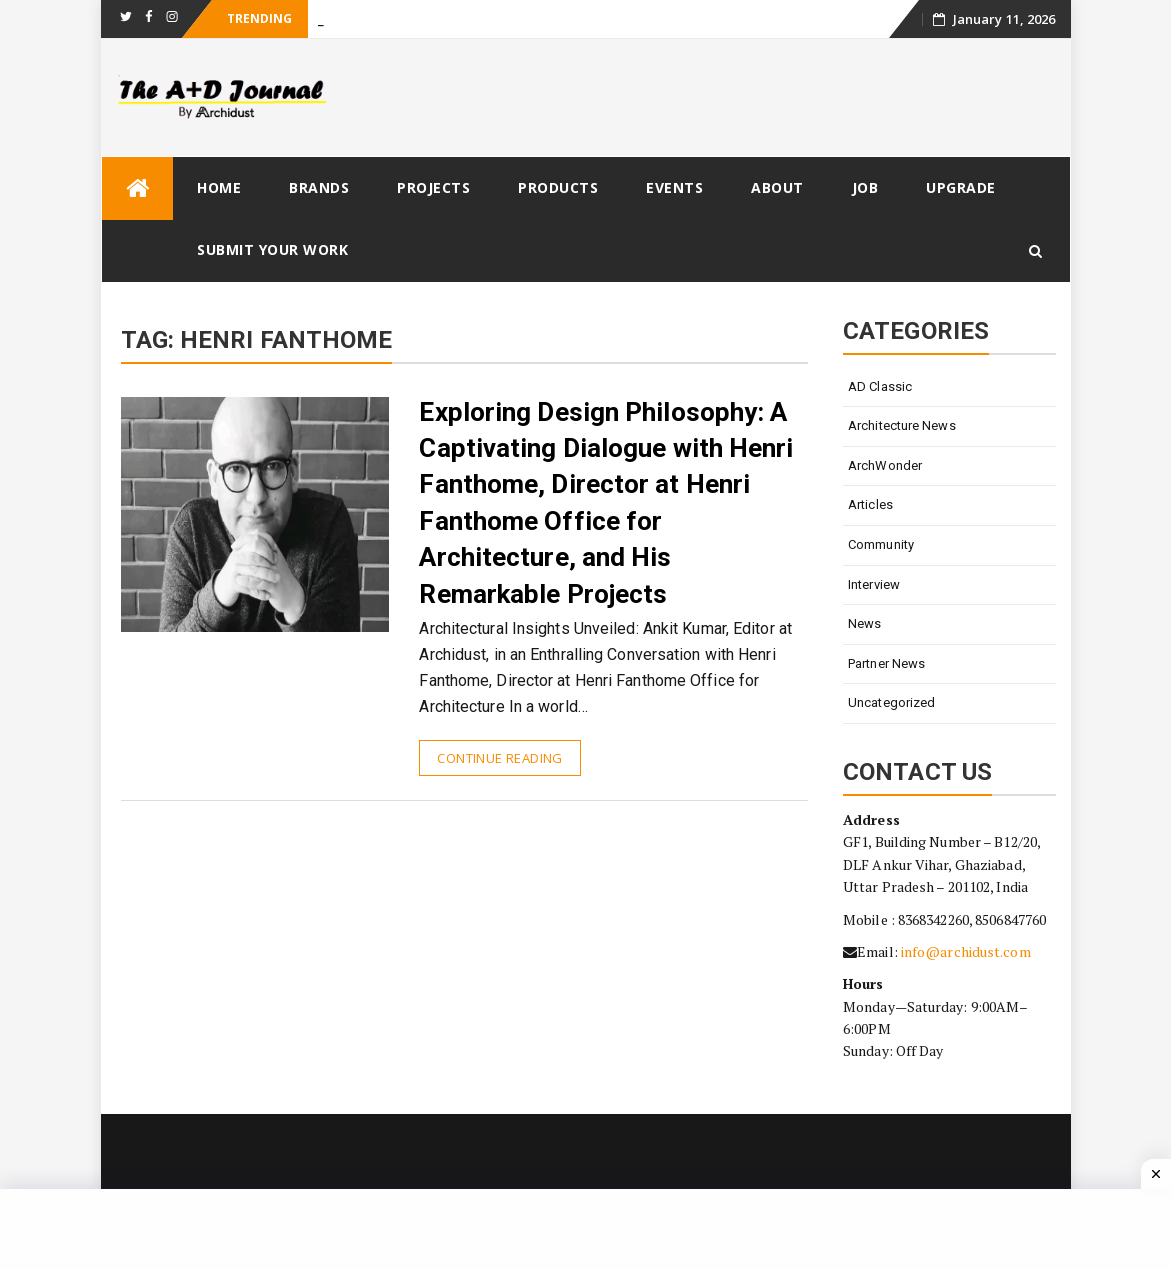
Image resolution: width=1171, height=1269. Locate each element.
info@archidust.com (966, 951)
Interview (874, 584)
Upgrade (961, 187)
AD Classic (880, 386)
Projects (433, 187)
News (864, 623)
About (777, 187)
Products (558, 187)
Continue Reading (499, 758)
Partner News (886, 663)
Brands (319, 187)
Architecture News (902, 425)
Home (219, 187)
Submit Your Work (272, 249)
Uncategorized (891, 702)
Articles (870, 504)
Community (881, 544)
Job (865, 187)
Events (674, 187)
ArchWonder (885, 465)
